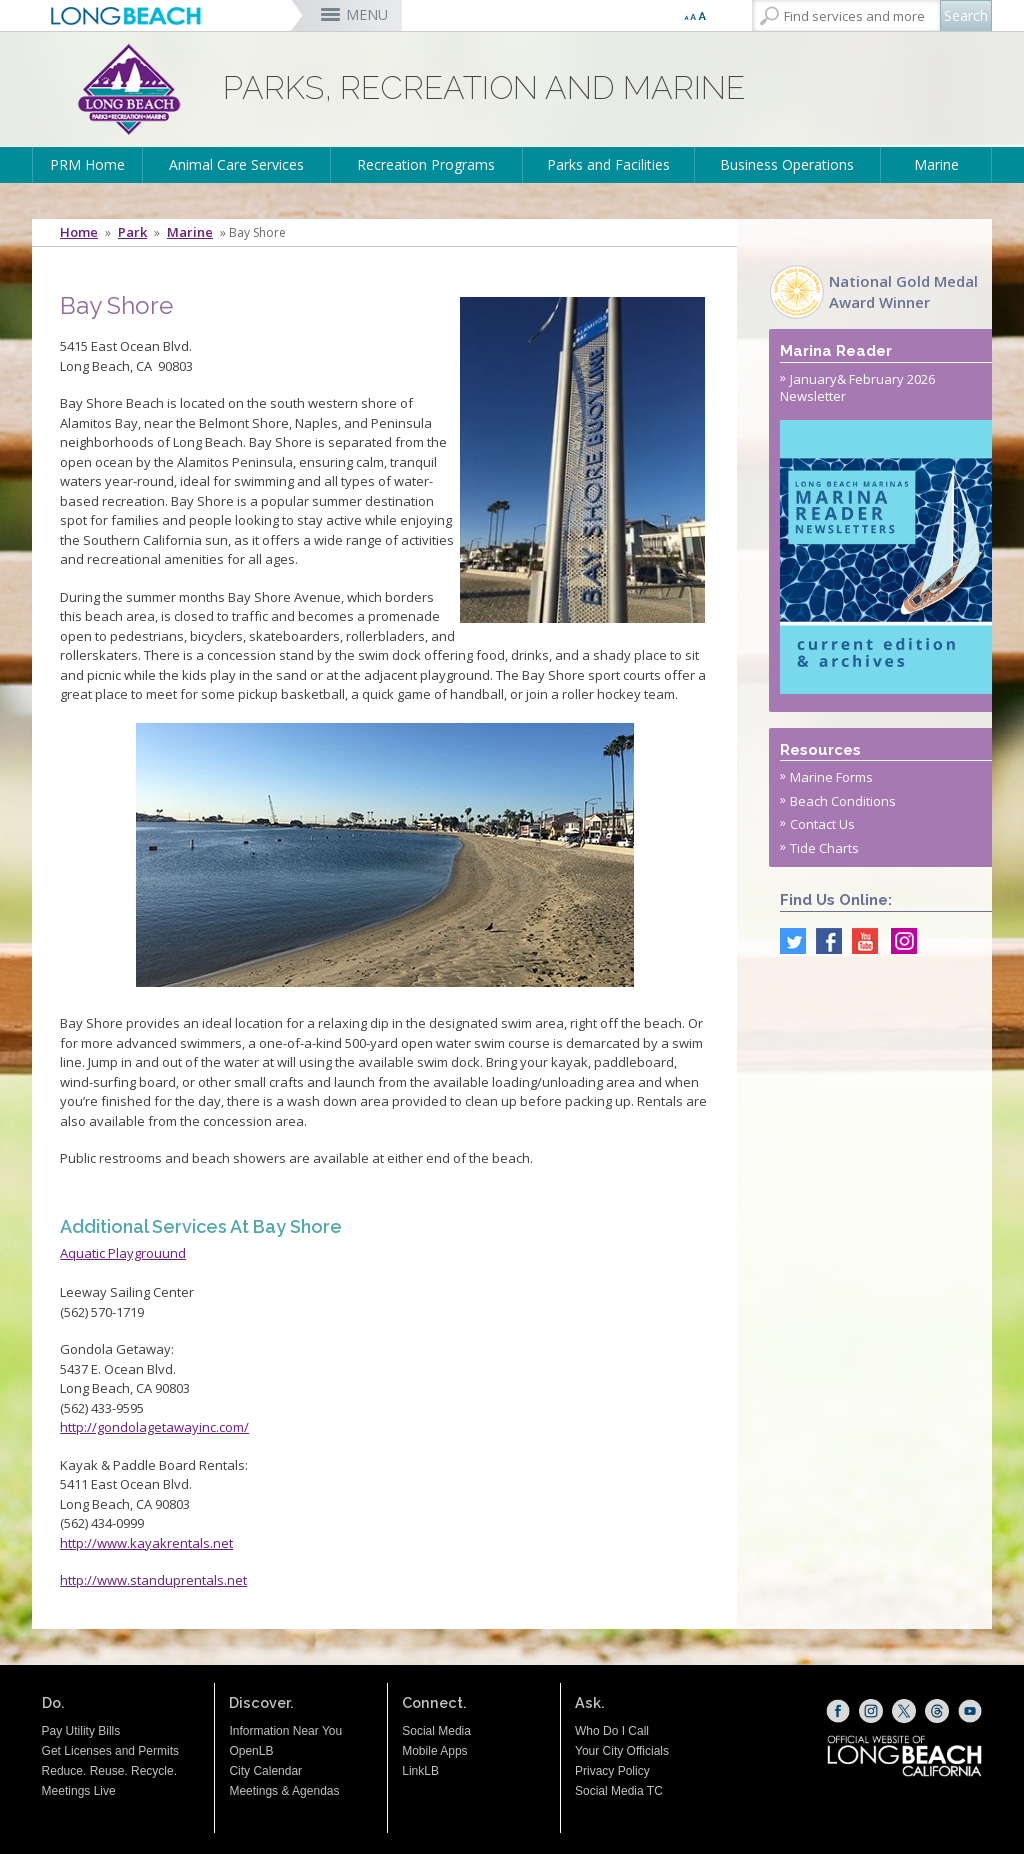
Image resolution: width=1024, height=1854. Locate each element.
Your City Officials (622, 1751)
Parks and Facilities (608, 164)
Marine (936, 164)
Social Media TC (619, 1791)
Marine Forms (831, 777)
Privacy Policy (612, 1771)
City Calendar (265, 1771)
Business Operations (787, 164)
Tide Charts (824, 848)
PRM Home (87, 164)
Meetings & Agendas (284, 1791)
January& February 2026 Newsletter (857, 388)
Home (79, 232)
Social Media (436, 1731)
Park (132, 232)
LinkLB (420, 1771)
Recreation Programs (426, 164)
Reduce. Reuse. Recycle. (109, 1771)
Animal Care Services (236, 164)
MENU (367, 14)
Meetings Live (79, 1791)
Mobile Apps (434, 1751)
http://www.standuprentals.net (153, 1580)
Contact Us (822, 824)
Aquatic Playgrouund (123, 1253)
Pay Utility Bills (81, 1731)
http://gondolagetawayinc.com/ (154, 1427)
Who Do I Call (612, 1731)
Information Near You (285, 1731)
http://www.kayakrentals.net (146, 1543)
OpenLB (251, 1751)
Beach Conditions (843, 801)
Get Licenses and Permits (110, 1751)
